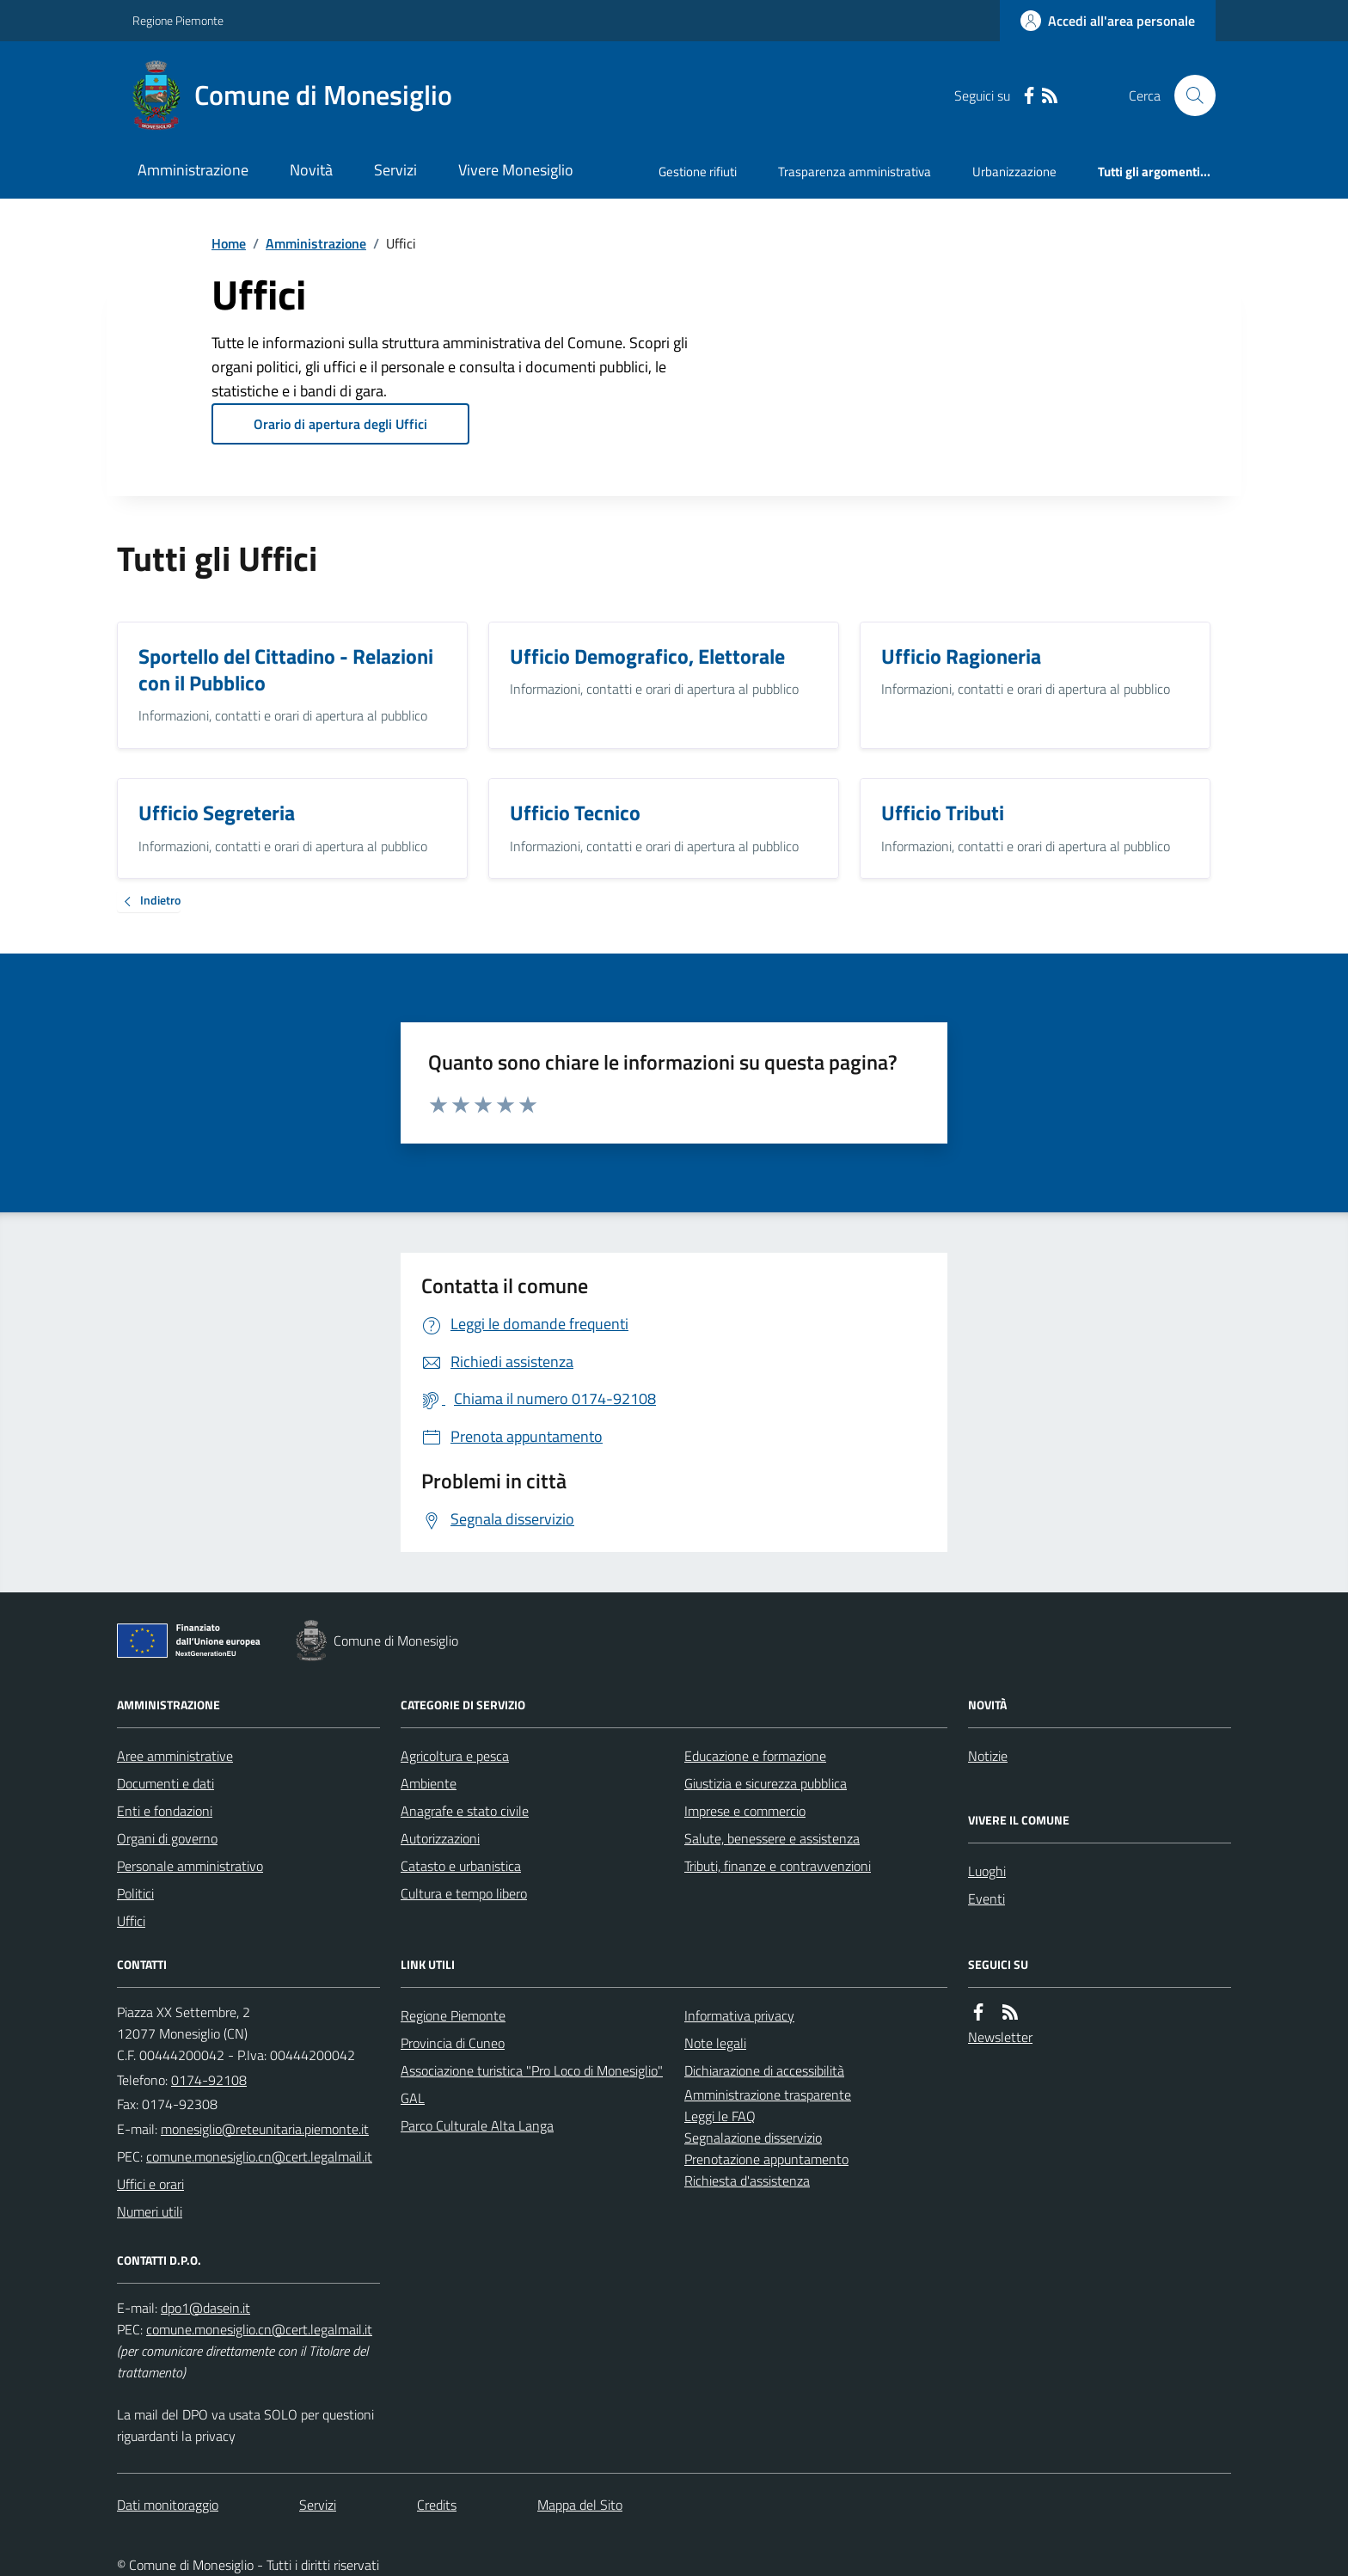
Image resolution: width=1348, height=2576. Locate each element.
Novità (311, 169)
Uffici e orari (150, 2184)
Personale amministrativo (190, 1865)
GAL (413, 2098)
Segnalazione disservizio (753, 2137)
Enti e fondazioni (164, 1810)
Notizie (988, 1755)
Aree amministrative (175, 1755)
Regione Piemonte (178, 20)
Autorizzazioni (440, 1838)
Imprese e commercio (745, 1810)
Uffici (131, 1921)
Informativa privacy (739, 2015)
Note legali (715, 2043)
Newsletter (1000, 2037)
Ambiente (428, 1783)
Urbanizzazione (1014, 171)
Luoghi (987, 1871)
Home (228, 243)
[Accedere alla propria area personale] (1108, 20)
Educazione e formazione (755, 1755)
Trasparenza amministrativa (854, 171)
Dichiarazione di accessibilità (764, 2070)
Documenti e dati (165, 1783)
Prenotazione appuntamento (766, 2159)
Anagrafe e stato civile (465, 1810)
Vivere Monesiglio (515, 169)
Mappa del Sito (579, 2504)
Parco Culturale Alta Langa (477, 2125)
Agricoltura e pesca (455, 1755)
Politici (135, 1893)
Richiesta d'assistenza (747, 2180)
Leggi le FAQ (720, 2116)
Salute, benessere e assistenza (772, 1838)
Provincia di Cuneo (453, 2043)
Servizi (395, 169)
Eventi (986, 1898)
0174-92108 (209, 2080)
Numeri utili (149, 2211)
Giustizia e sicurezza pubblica (765, 1783)
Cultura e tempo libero (464, 1893)
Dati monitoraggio (167, 2504)
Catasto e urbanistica (461, 1865)
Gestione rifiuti (698, 171)
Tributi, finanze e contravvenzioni (777, 1865)
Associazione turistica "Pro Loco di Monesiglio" (532, 2070)
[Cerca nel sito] (1188, 95)
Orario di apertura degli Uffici (340, 424)
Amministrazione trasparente (767, 2094)
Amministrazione (193, 169)
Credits (436, 2504)
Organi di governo (167, 1838)
